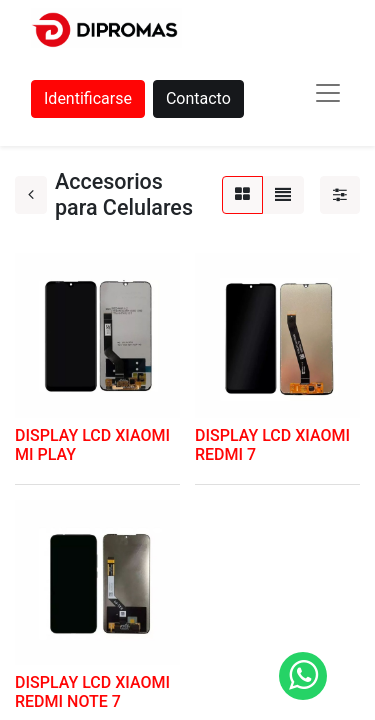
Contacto (198, 98)
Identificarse (88, 98)
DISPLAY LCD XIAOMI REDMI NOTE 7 (92, 692)
